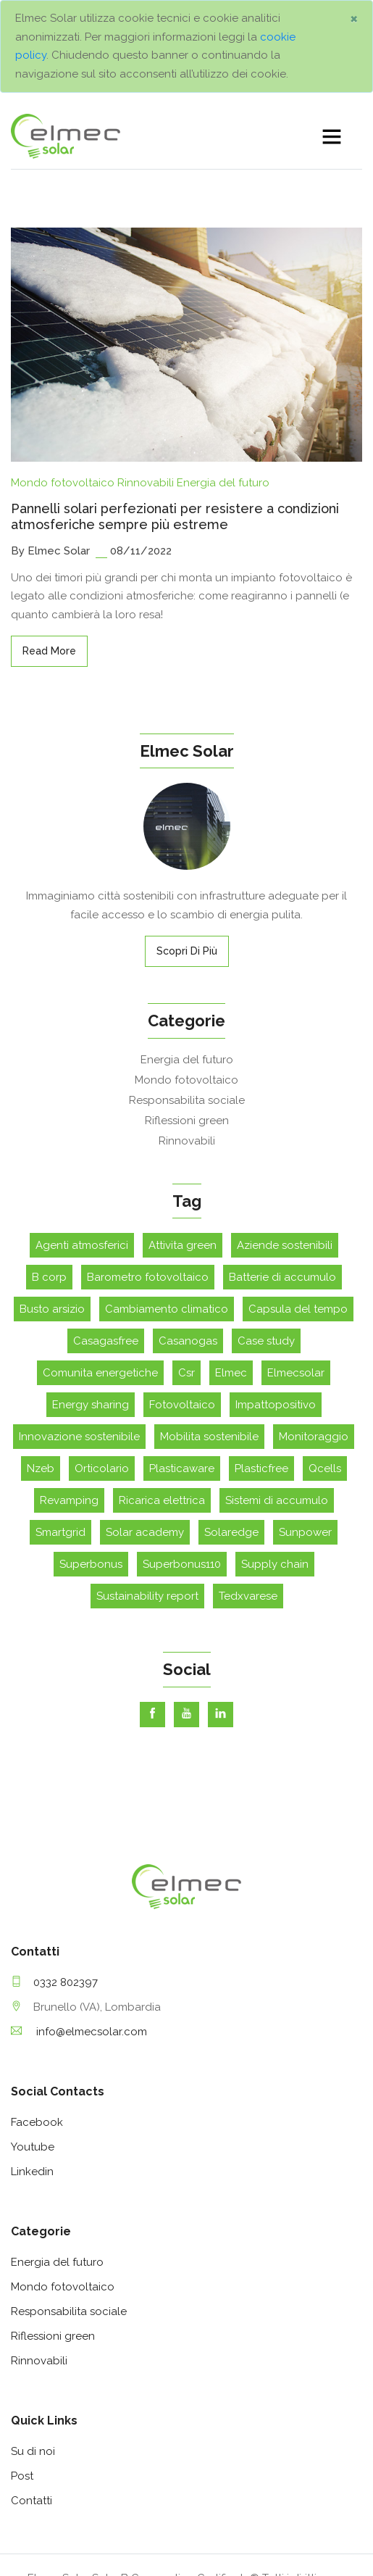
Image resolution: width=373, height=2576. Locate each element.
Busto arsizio (52, 1204)
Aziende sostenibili (284, 1140)
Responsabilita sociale (187, 995)
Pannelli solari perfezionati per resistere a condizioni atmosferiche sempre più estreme (175, 412)
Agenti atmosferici (81, 1140)
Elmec (231, 1268)
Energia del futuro (223, 378)
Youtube (32, 2042)
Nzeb (40, 1364)
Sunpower (305, 1427)
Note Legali (229, 2552)
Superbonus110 (182, 1459)
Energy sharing (90, 1300)
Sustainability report (147, 1491)
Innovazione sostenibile (79, 1332)
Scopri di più (186, 846)
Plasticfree (261, 1364)
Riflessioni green (187, 1016)
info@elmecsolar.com (79, 1927)
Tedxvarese (248, 1491)
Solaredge (231, 1427)
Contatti (31, 2396)
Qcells (325, 1364)
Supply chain (275, 1459)
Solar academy (145, 1427)
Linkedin (32, 2067)
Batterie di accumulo (282, 1172)
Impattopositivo (275, 1300)
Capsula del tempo (298, 1204)
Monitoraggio (313, 1332)
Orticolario (102, 1364)
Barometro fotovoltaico (148, 1172)
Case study (266, 1236)
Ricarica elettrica (162, 1396)
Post (22, 2371)
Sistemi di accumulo (276, 1396)
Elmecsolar (295, 1268)
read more (49, 546)
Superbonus (90, 1459)
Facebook (37, 2017)
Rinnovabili (145, 378)
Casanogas (188, 1236)
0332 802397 (54, 1878)
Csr (186, 1268)
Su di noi (33, 2346)
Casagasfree (105, 1236)
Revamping (69, 1396)
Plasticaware (181, 1364)
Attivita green (182, 1140)
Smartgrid (60, 1427)
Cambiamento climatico (166, 1204)
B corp (49, 1172)
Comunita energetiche (100, 1268)
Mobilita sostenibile (209, 1332)
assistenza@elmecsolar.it (103, 2512)
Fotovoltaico (182, 1300)
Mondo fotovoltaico (62, 378)
